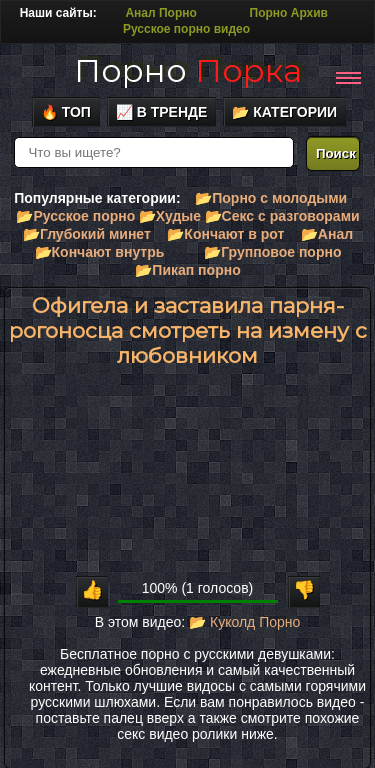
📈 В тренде (162, 112)
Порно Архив (289, 13)
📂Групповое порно (272, 252)
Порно (188, 70)
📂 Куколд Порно (244, 622)
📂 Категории (284, 112)
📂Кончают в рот (225, 234)
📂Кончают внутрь (100, 252)
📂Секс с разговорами (282, 216)
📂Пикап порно (187, 270)
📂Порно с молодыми (271, 198)
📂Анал (327, 234)
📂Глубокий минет (87, 234)
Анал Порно (160, 13)
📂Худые (170, 216)
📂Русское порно (75, 216)
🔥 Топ (66, 112)
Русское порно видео (186, 29)
